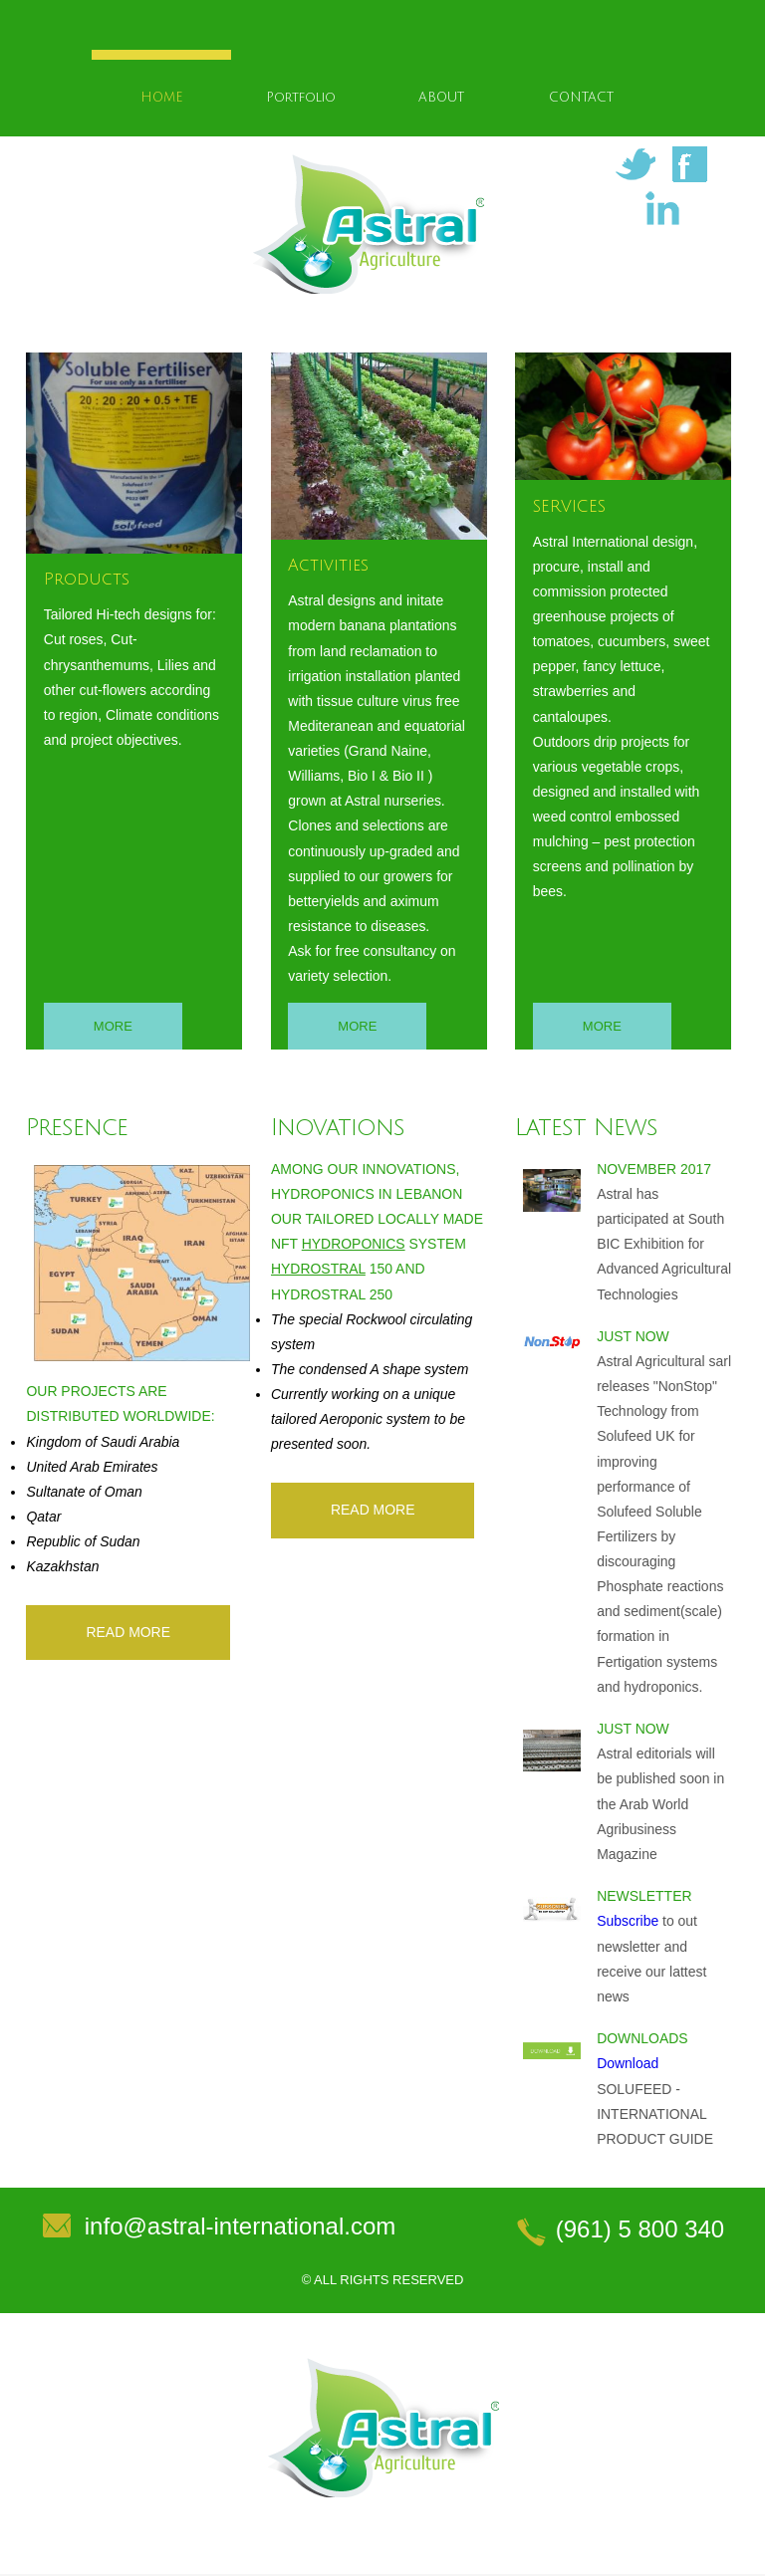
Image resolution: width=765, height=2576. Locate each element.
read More (128, 1634)
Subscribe (627, 1924)
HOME (161, 99)
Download (627, 2065)
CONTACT (581, 99)
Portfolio (301, 99)
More (113, 1028)
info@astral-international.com (240, 2228)
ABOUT (441, 99)
